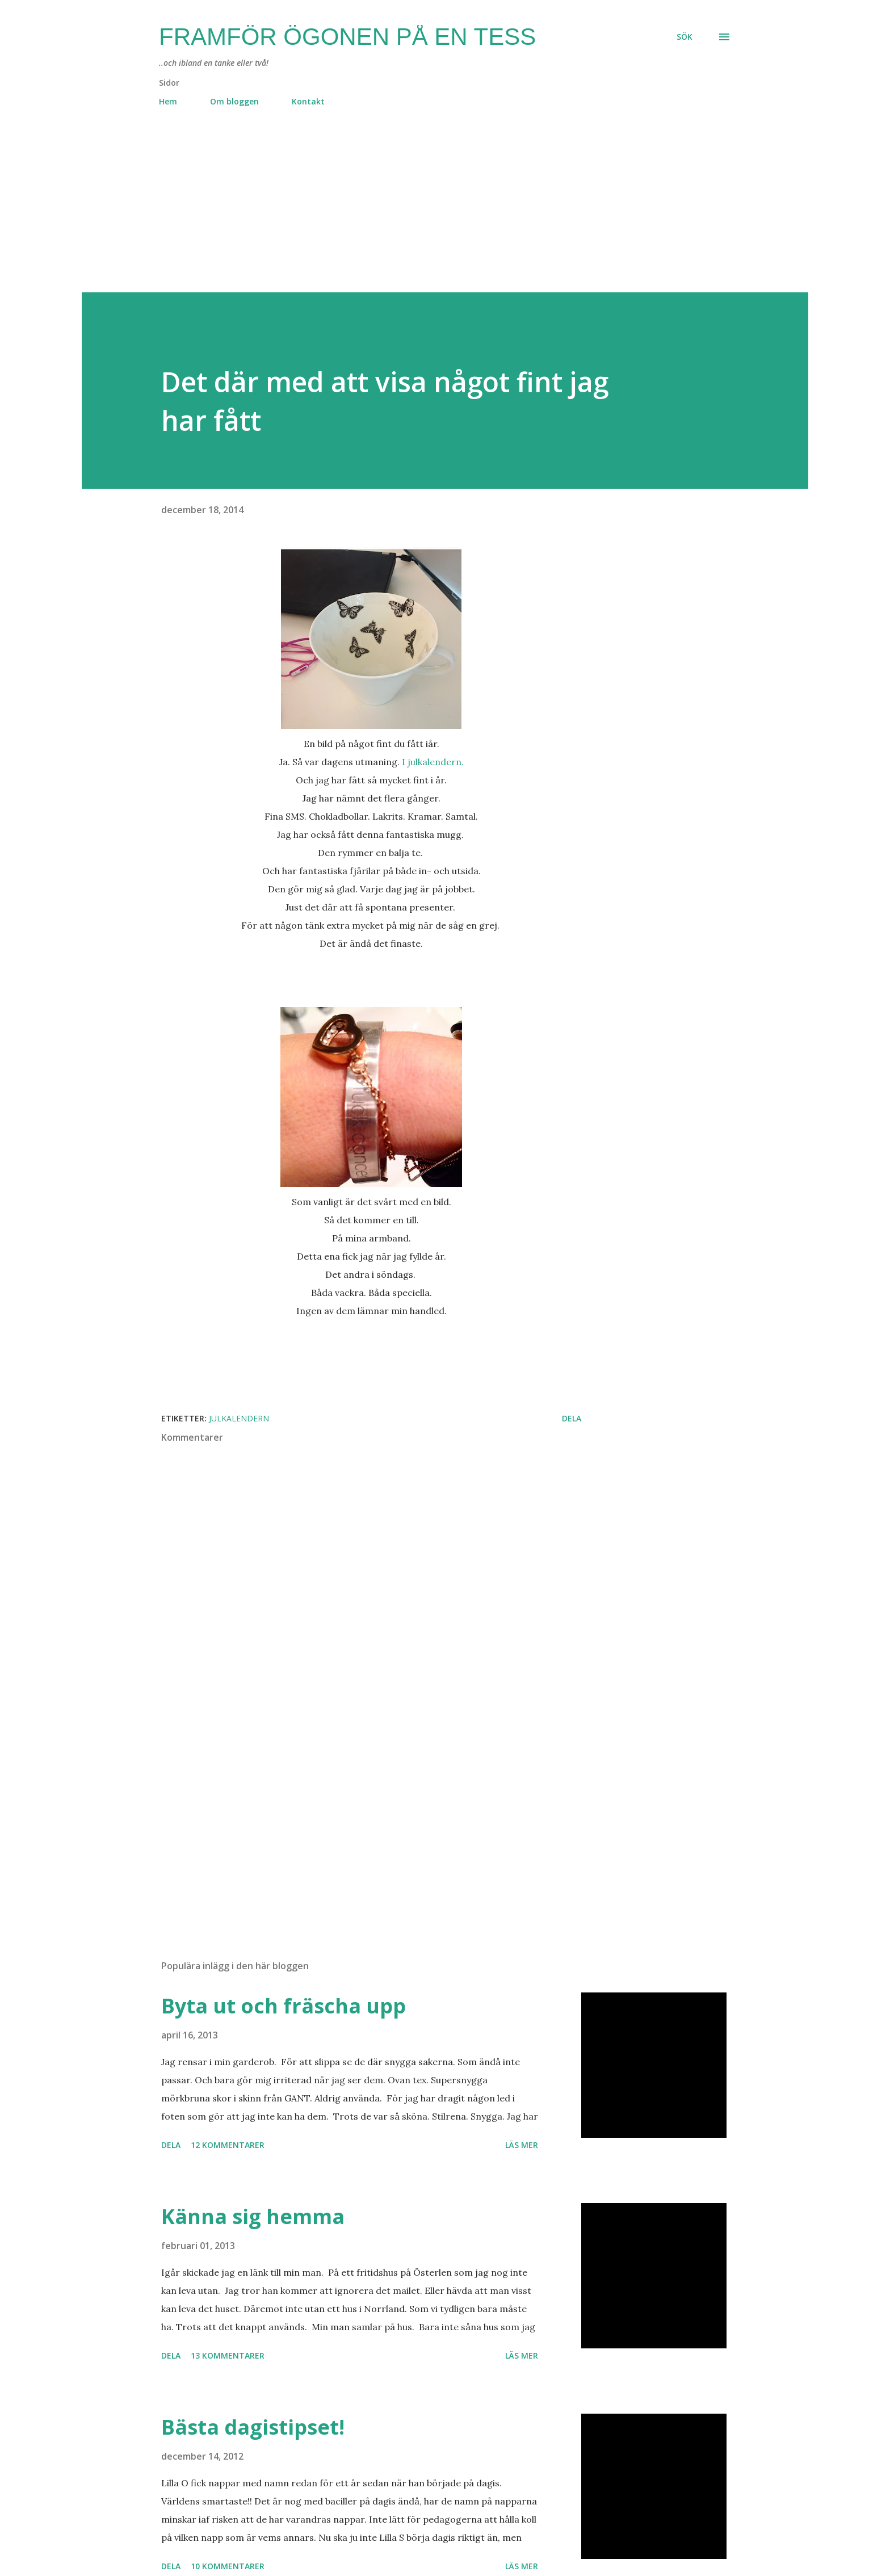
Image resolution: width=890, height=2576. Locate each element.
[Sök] (684, 37)
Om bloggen (234, 101)
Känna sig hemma (253, 2216)
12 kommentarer (228, 2144)
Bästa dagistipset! (253, 2427)
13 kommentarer (228, 2355)
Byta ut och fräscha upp (283, 2006)
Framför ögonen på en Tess (347, 36)
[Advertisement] (422, 212)
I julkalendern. (433, 761)
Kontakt (308, 101)
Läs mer (521, 2144)
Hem (168, 101)
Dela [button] (571, 1418)
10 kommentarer (228, 2566)
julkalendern (239, 1418)
